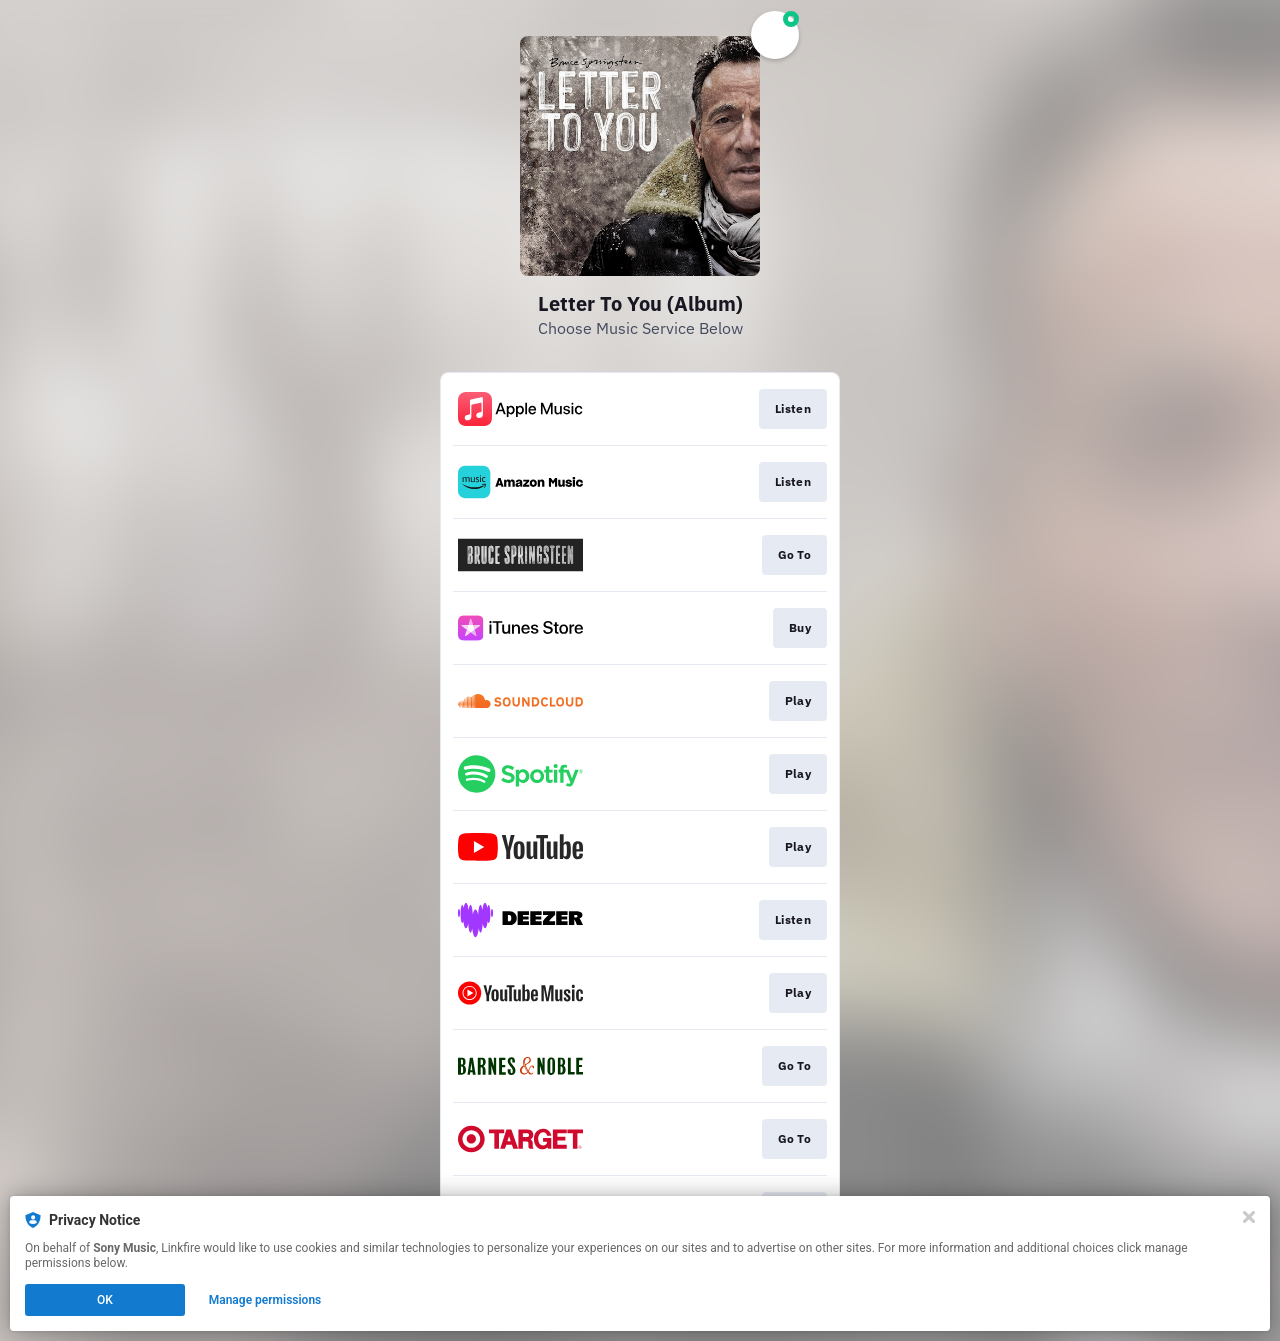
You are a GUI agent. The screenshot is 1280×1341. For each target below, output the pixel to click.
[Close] (1249, 1217)
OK (105, 1300)
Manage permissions (265, 1300)
